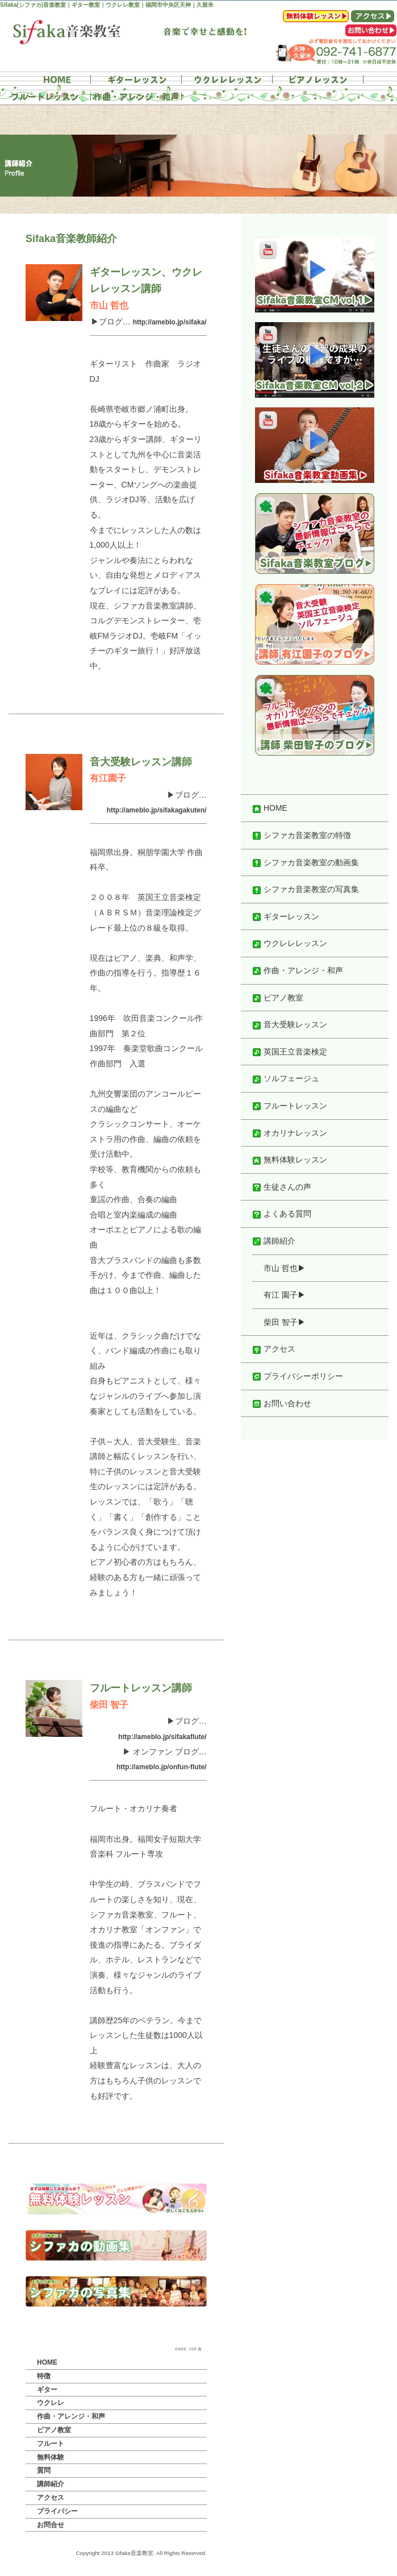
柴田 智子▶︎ (285, 1322)
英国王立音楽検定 (289, 1051)
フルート (50, 2444)
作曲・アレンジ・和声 (71, 2416)
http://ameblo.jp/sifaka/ (170, 322)
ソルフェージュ (285, 1078)
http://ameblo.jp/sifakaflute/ (162, 1737)
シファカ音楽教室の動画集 (305, 862)
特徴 (44, 2376)
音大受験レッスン (289, 1024)
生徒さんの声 (281, 1186)
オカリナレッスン (289, 1132)
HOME (47, 2362)
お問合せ (50, 2525)
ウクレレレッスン (289, 943)
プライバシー (57, 2511)
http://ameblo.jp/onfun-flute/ (161, 1767)
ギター (47, 2390)
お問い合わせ (281, 1403)
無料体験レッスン (289, 1159)
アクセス (50, 2498)
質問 (44, 2470)
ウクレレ (50, 2403)
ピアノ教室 (54, 2430)
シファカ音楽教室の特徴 (301, 835)
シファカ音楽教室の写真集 (305, 889)
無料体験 (50, 2457)
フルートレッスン (289, 1105)
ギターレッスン (285, 916)
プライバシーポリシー (297, 1376)
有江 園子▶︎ (285, 1294)
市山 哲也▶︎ (285, 1268)
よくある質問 (281, 1213)
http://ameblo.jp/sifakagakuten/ (157, 810)
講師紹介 (50, 2484)
